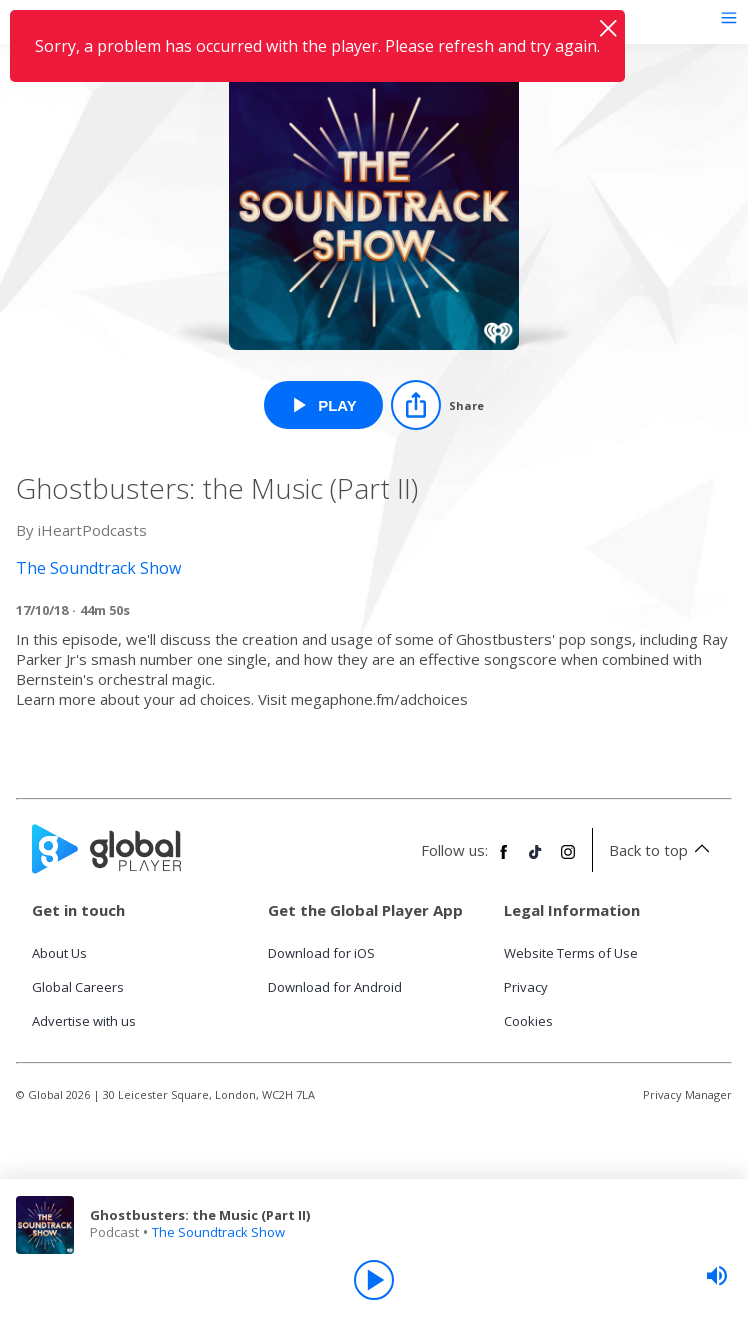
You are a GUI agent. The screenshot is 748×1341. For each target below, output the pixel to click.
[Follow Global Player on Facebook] (504, 860)
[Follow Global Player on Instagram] (568, 860)
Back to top (662, 850)
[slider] (717, 1276)
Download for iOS (321, 953)
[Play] (374, 1280)
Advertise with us (84, 1021)
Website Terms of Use (571, 953)
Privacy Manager (687, 1094)
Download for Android (335, 987)
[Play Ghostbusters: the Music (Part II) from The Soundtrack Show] (323, 405)
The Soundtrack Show (218, 1232)
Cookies (528, 1021)
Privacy (526, 987)
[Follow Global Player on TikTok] (536, 860)
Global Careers (78, 987)
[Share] (437, 405)
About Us (59, 953)
